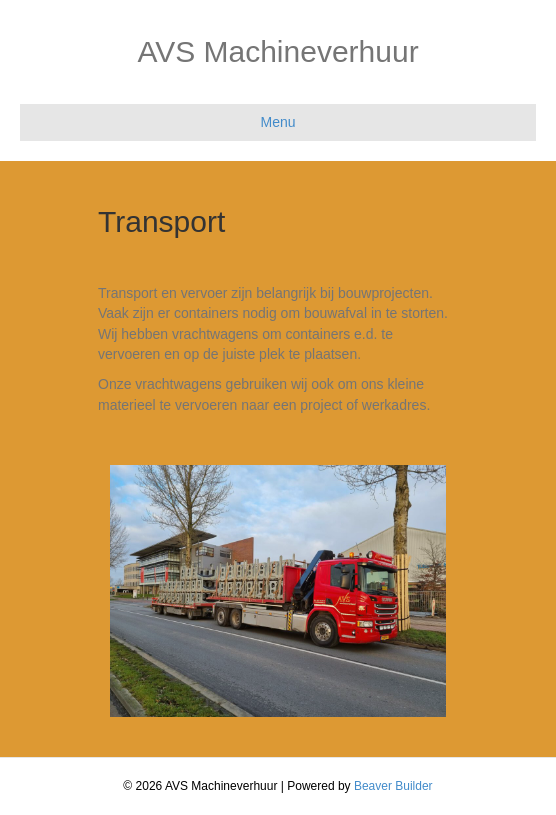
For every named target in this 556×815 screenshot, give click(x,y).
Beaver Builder (393, 786)
